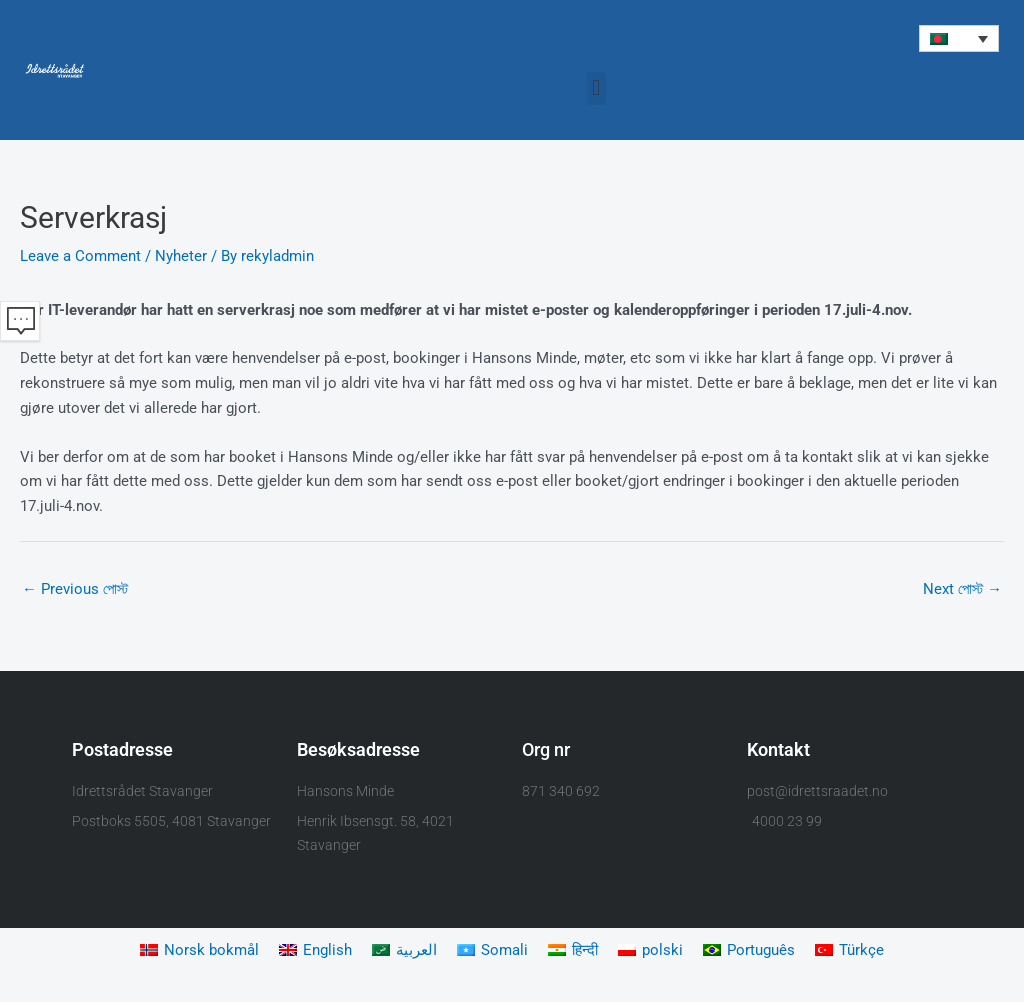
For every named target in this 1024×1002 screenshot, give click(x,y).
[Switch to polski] (650, 951)
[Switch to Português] (749, 951)
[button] (959, 38)
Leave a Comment (80, 256)
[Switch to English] (315, 951)
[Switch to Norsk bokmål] (199, 951)
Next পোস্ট (962, 590)
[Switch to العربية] (404, 951)
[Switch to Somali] (492, 951)
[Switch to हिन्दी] (573, 951)
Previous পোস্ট (75, 590)
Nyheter (181, 256)
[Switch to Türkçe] (849, 951)
